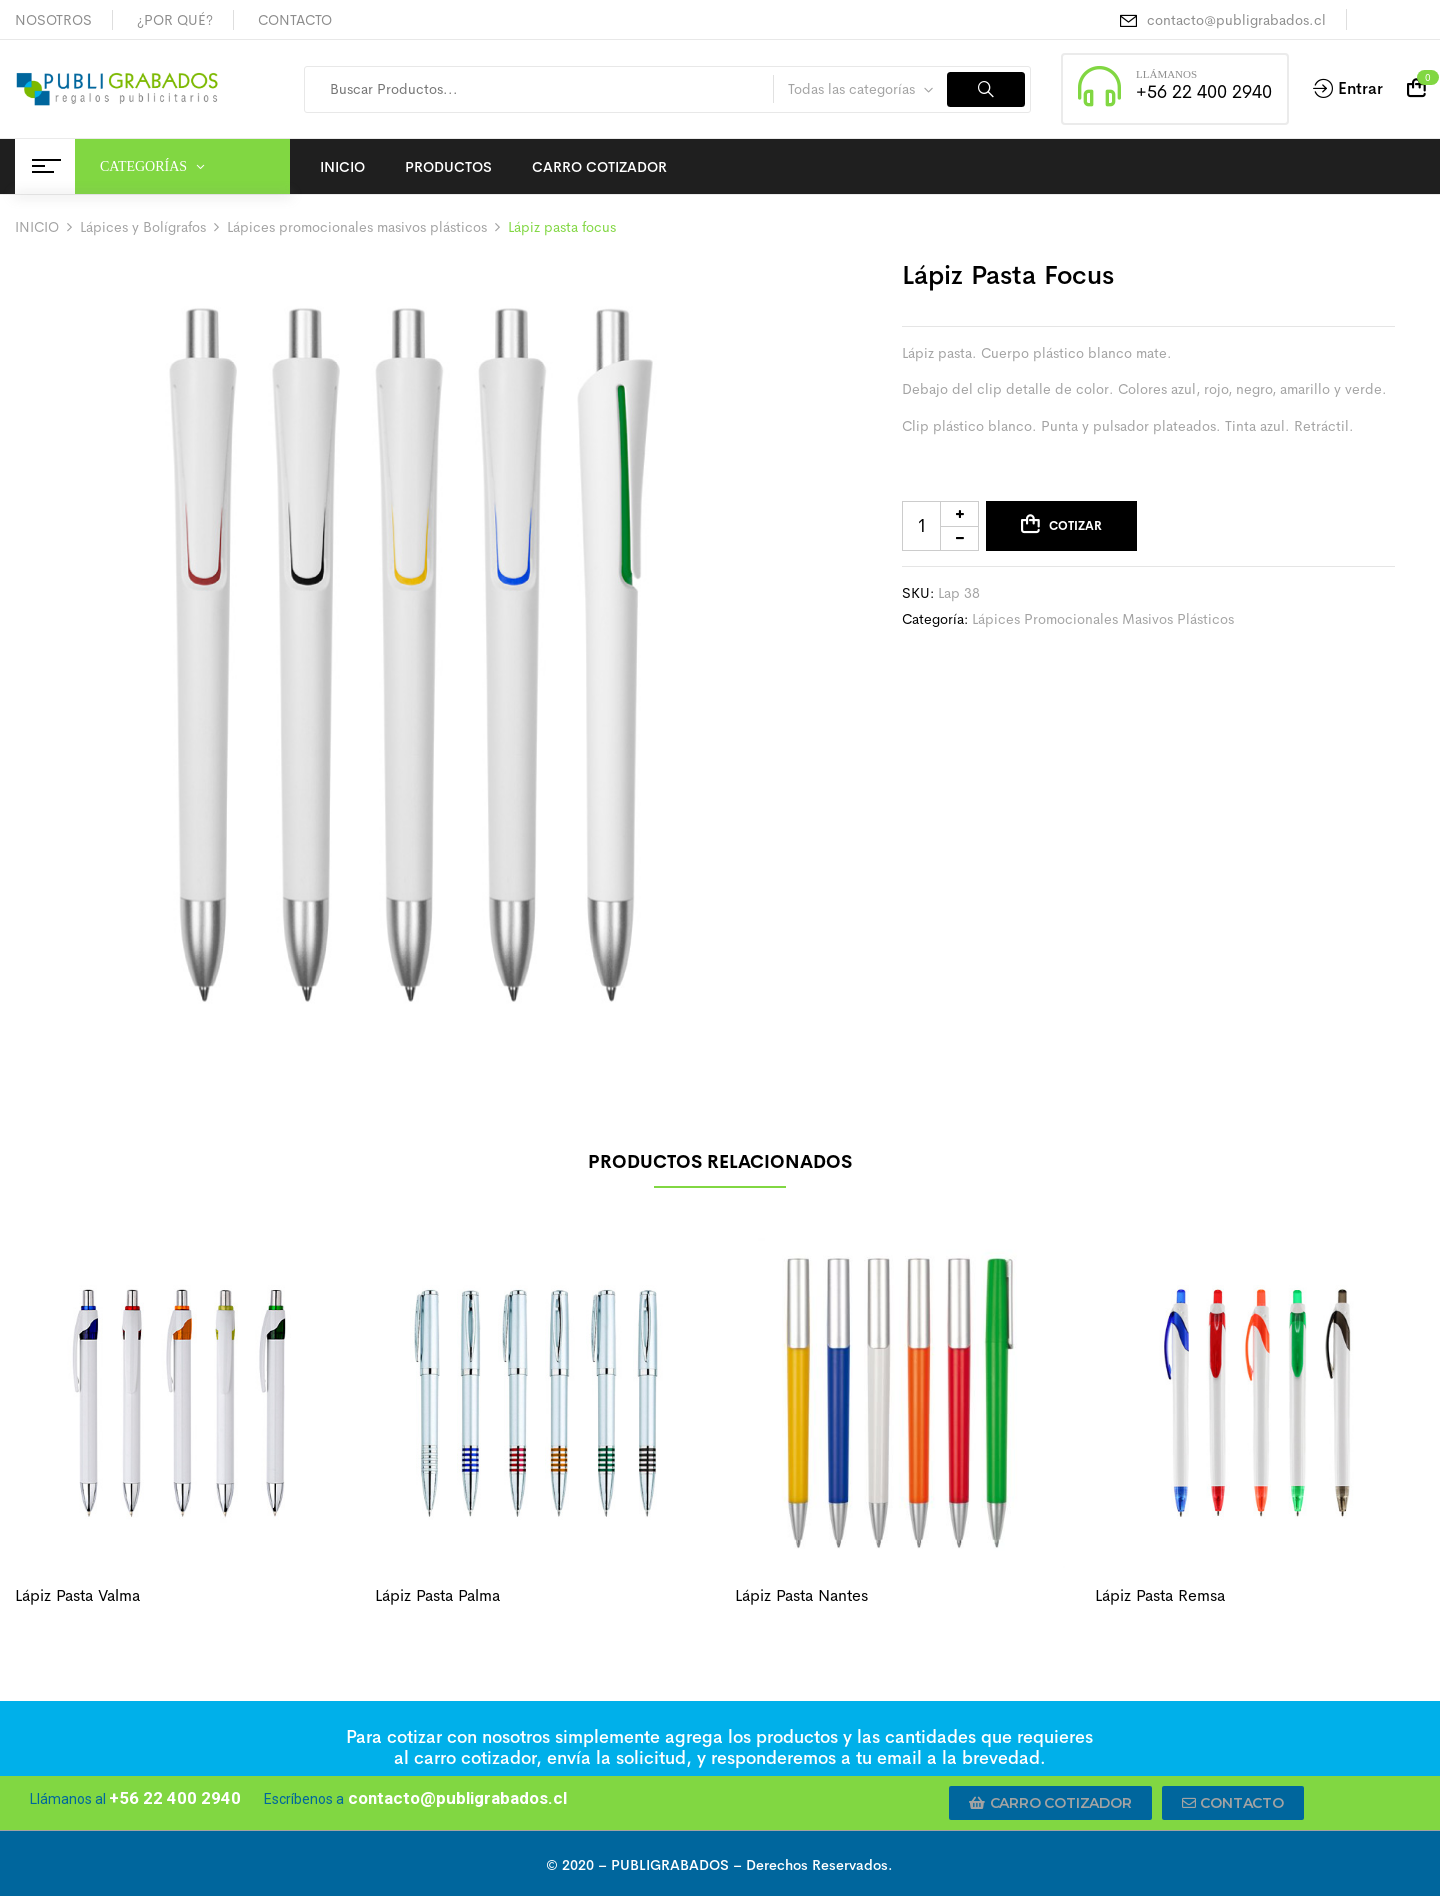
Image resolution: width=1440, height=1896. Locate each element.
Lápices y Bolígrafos (143, 227)
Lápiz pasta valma (77, 1595)
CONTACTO (295, 20)
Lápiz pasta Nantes (801, 1595)
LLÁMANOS (1166, 74)
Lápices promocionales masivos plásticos (357, 227)
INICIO (37, 227)
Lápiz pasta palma (437, 1595)
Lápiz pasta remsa (1160, 1595)
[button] (1050, 1803)
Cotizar (1075, 526)
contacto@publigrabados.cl (1236, 20)
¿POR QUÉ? (175, 20)
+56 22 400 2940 (1204, 92)
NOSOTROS (53, 20)
